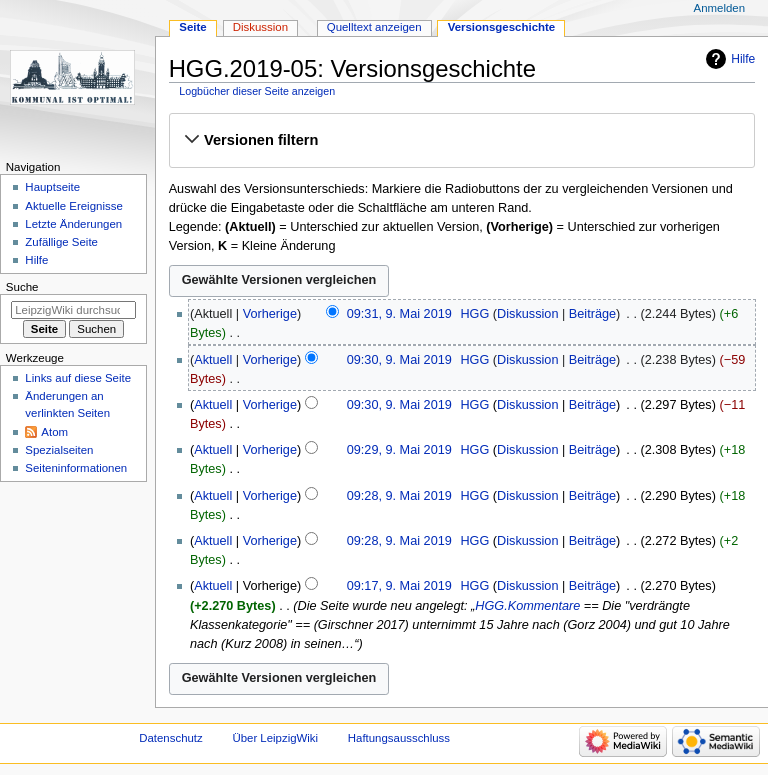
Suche (22, 287)
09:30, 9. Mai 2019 (399, 360)
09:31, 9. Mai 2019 (399, 314)
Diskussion (527, 314)
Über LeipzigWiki (275, 738)
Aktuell (213, 360)
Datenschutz (171, 738)
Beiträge (592, 314)
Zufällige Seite (61, 242)
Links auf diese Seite (78, 378)
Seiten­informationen (76, 468)
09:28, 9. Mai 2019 (399, 496)
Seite (192, 27)
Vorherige (270, 314)
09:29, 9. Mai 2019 (399, 450)
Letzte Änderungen (73, 224)
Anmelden (720, 8)
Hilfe (743, 59)
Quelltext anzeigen (374, 27)
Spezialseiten (59, 450)
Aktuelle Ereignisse (73, 206)
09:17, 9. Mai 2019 (399, 586)
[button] (461, 140)
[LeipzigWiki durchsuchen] (73, 310)
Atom (54, 432)
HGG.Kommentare (527, 606)
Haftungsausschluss (399, 738)
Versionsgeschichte (502, 27)
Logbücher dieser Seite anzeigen (257, 91)
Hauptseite (52, 187)
